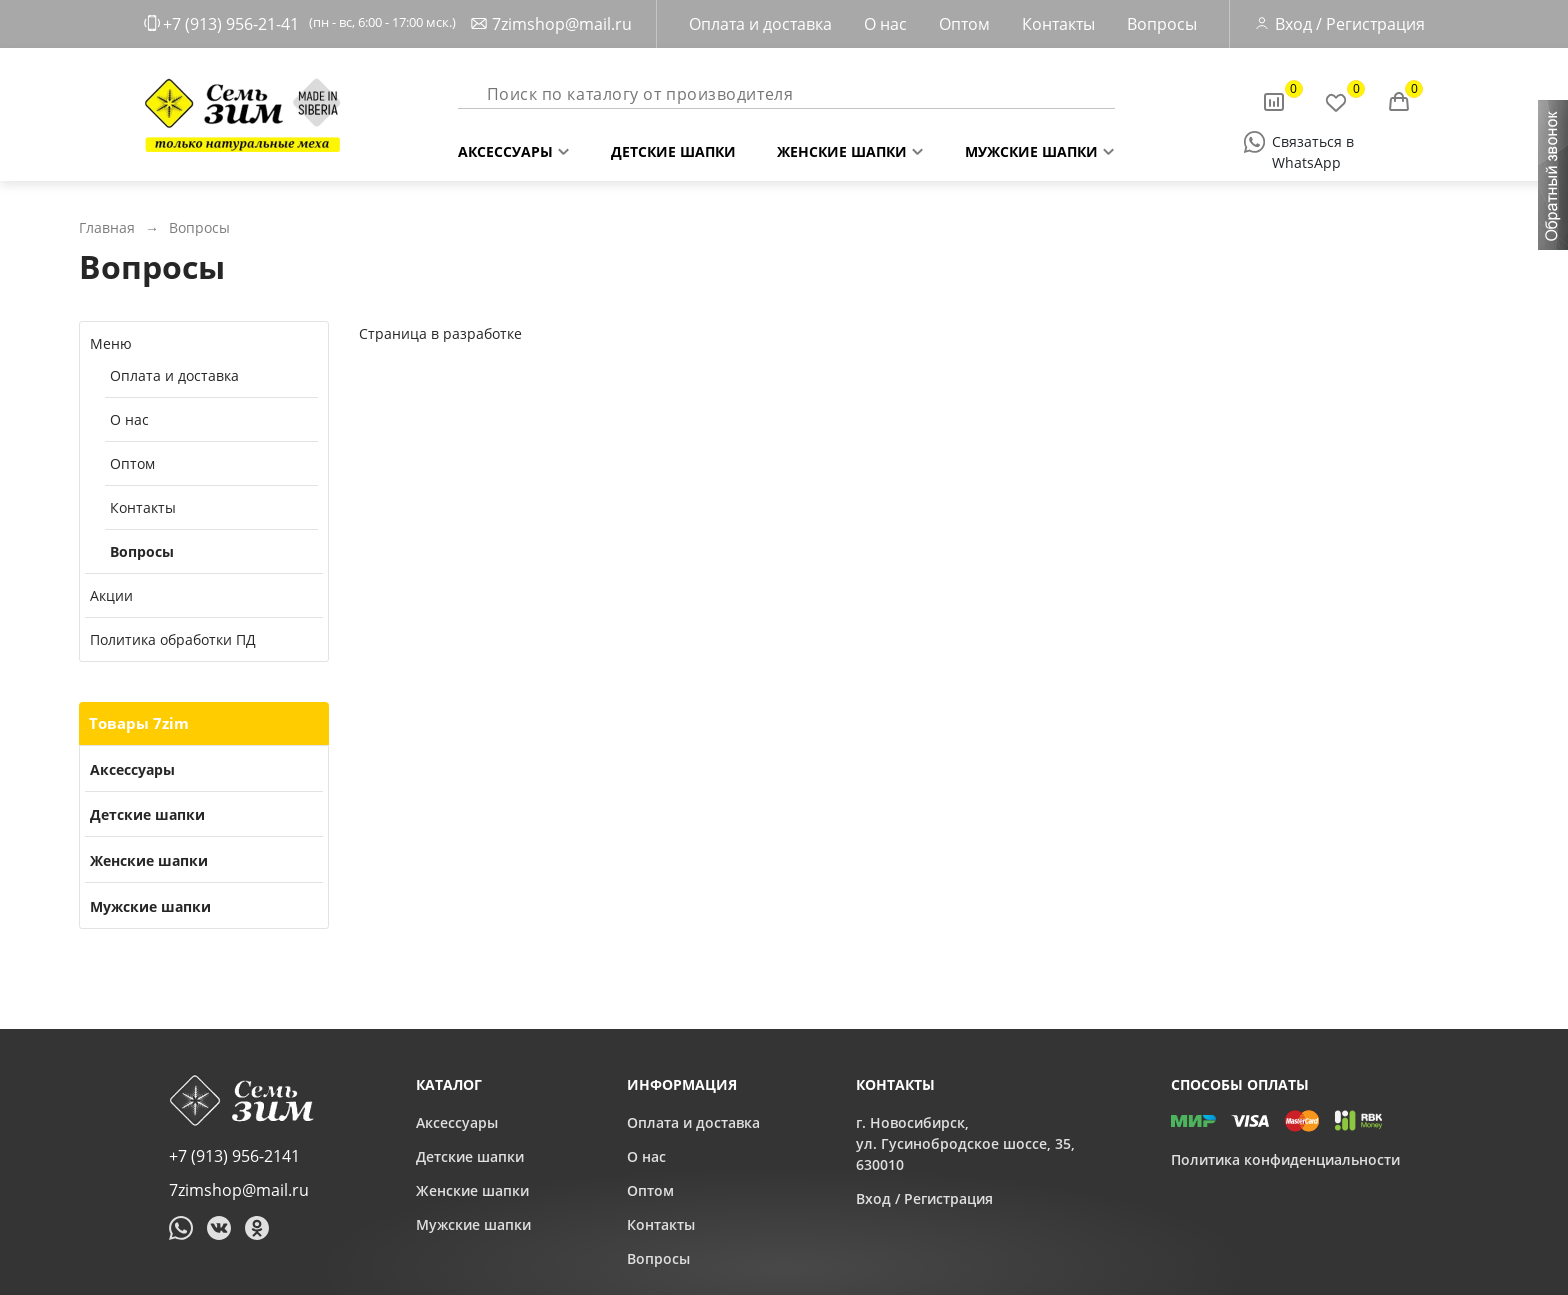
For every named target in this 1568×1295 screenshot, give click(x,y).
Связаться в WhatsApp (1313, 142)
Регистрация (1375, 24)
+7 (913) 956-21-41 (231, 24)
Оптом (964, 24)
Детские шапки (673, 147)
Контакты (1058, 24)
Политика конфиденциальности (1285, 1159)
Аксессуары (505, 147)
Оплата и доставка (760, 24)
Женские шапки (842, 147)
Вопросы (1162, 24)
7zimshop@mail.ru (562, 24)
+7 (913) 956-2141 (234, 1156)
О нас (885, 24)
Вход (1293, 24)
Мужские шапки (1031, 147)
